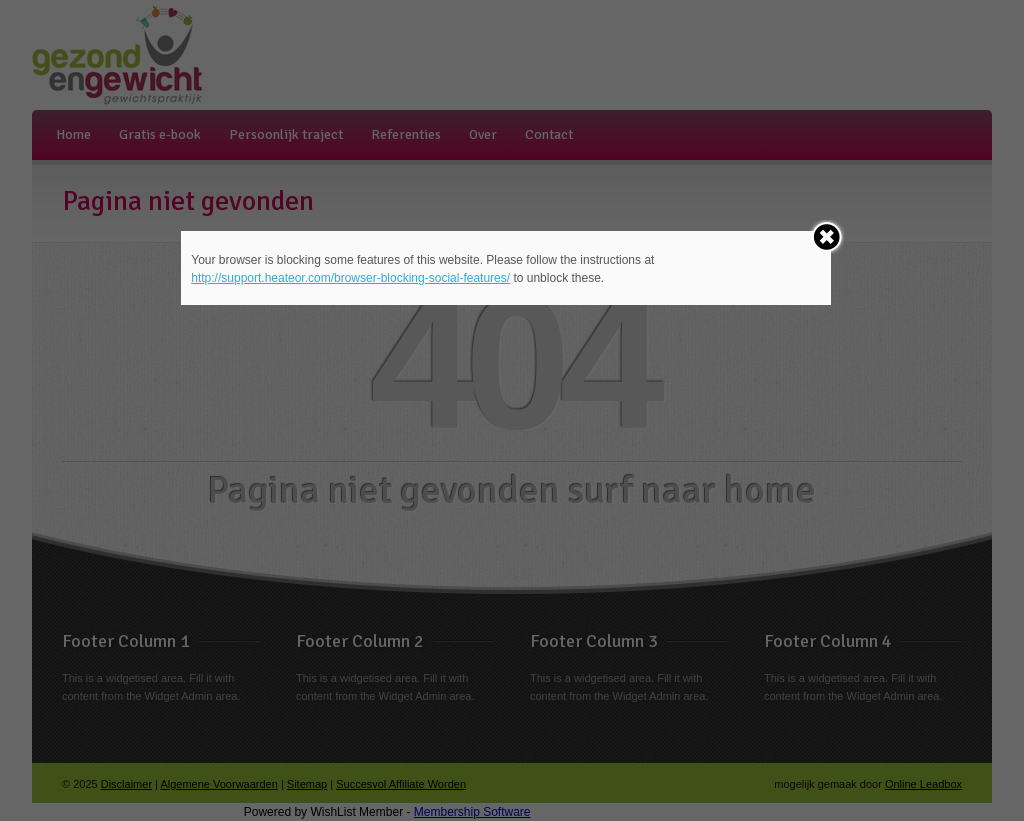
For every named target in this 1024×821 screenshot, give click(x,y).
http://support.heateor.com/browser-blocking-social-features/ (350, 278)
